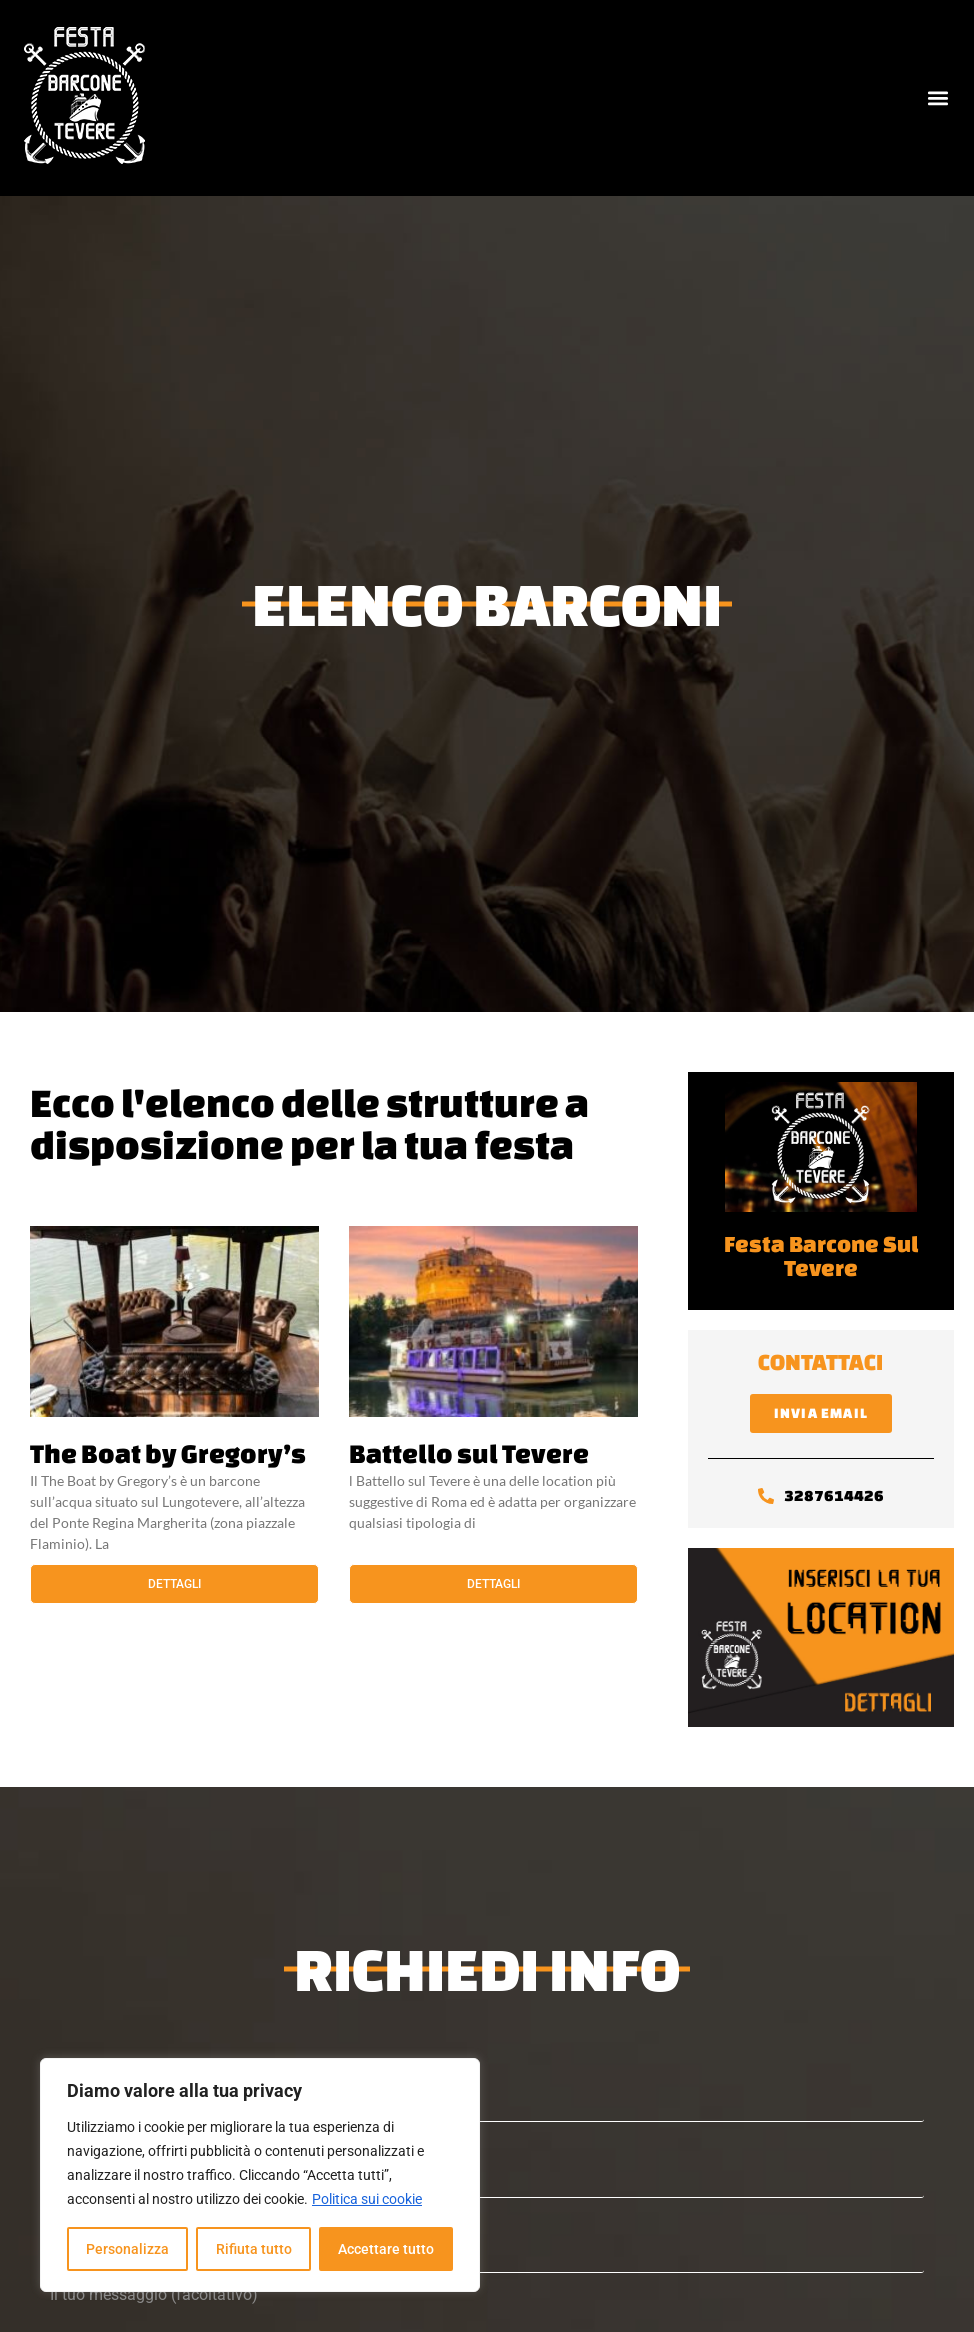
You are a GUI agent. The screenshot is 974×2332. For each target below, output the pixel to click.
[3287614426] (766, 1496)
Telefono (487, 2235)
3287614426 (834, 1495)
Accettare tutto (386, 2249)
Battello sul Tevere (469, 1453)
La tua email (487, 2160)
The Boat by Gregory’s (168, 1453)
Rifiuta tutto (253, 2249)
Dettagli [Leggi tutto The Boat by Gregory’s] (174, 1584)
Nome (487, 2084)
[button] (937, 98)
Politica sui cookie (367, 2199)
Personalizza (127, 2249)
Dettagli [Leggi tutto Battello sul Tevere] (493, 1584)
